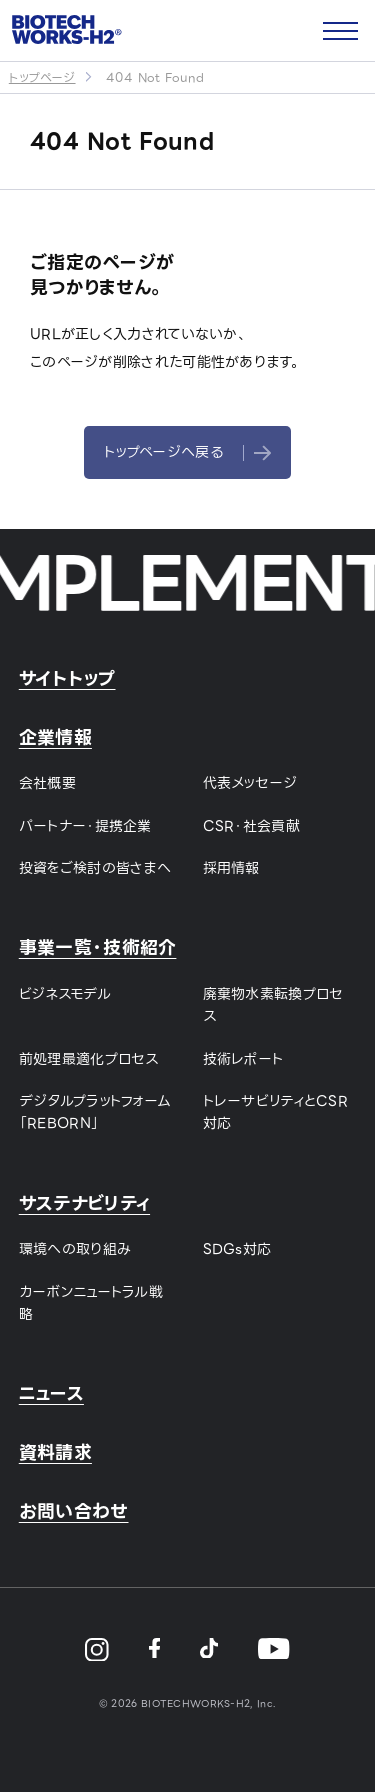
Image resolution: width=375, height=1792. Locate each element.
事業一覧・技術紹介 (98, 947)
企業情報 (55, 737)
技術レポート (243, 1059)
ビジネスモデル (65, 994)
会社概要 (47, 783)
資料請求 (55, 1452)
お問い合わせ (74, 1511)
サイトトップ (67, 678)
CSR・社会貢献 (251, 826)
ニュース (51, 1393)
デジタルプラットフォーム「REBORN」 (95, 1112)
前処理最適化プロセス (89, 1059)
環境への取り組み (75, 1249)
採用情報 (231, 868)
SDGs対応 (237, 1249)
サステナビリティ (84, 1203)
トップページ (42, 77)
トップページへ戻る (187, 452)
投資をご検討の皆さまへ (95, 868)
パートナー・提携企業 (85, 826)
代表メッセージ (250, 783)
